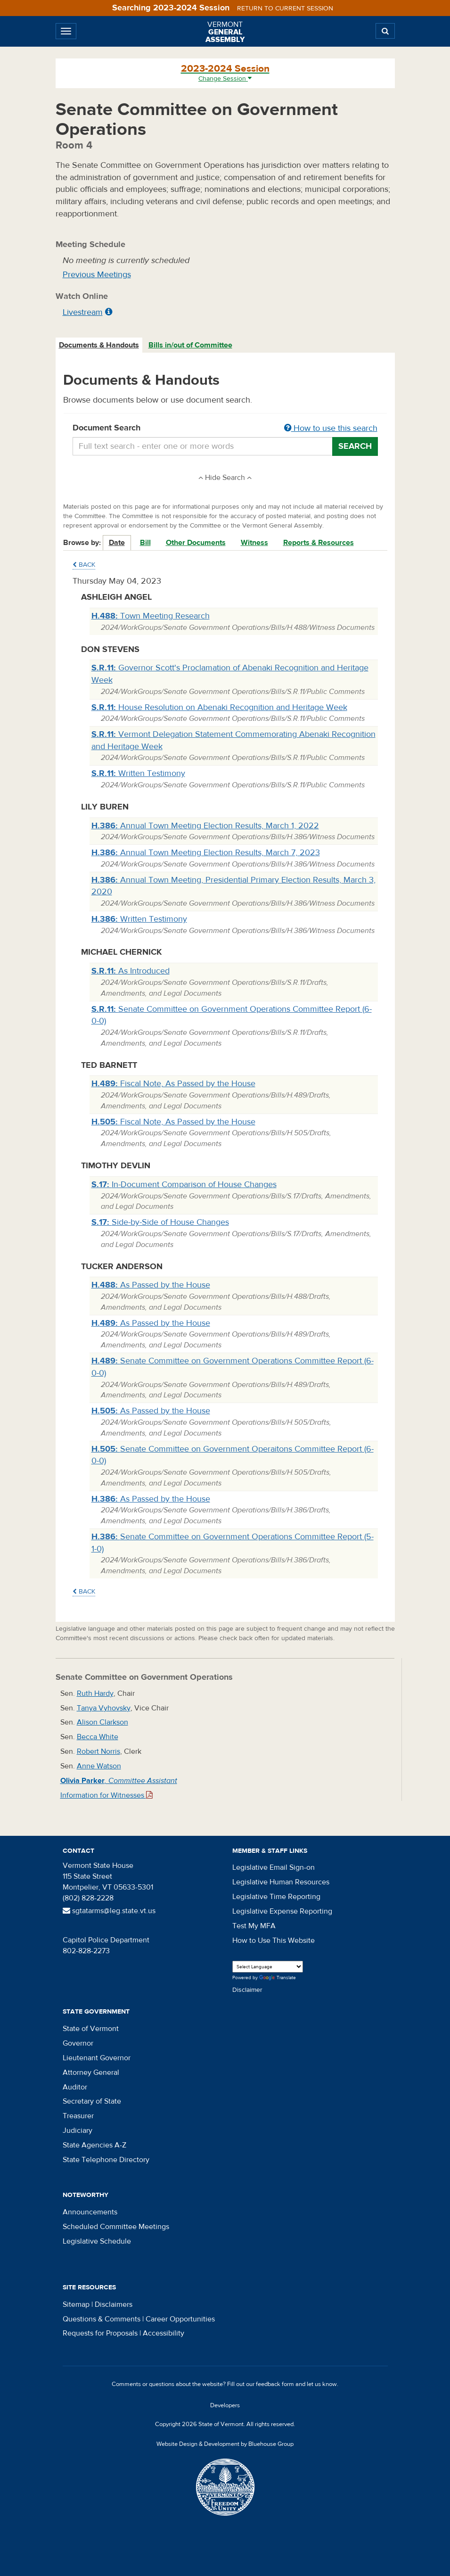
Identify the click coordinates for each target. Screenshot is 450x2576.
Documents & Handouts (99, 345)
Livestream (83, 312)
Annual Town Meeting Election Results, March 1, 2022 (205, 825)
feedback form (275, 2384)
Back (84, 565)
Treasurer (78, 2116)
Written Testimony (138, 773)
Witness (254, 542)
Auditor (75, 2087)
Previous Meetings (97, 274)
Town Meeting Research (150, 616)
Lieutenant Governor (97, 2058)
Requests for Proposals (100, 2333)
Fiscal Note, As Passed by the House (173, 1083)
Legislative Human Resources (280, 1882)
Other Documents (196, 542)
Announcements (90, 2212)
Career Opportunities (180, 2319)
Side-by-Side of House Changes (160, 1222)
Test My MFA (254, 1926)
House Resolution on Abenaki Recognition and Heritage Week (219, 707)
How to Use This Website (273, 1940)
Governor (78, 2043)
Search (355, 446)
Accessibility (163, 2333)
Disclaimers (113, 2304)
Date (117, 542)
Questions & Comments (101, 2319)
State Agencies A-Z (94, 2145)
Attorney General (91, 2072)
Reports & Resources (318, 542)
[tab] (99, 345)
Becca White (97, 1737)
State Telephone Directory (106, 2159)
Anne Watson (99, 1766)
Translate (277, 1978)
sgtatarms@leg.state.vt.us (109, 1910)
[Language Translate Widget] (267, 1967)
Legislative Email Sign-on (273, 1867)
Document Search (225, 428)
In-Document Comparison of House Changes (184, 1184)
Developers (225, 2405)
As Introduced (130, 971)
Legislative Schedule (97, 2241)
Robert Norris (98, 1751)
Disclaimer (247, 1990)
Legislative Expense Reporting (282, 1911)
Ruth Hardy (95, 1693)
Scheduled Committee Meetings (116, 2226)
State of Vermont (91, 2028)
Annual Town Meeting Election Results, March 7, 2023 (205, 852)
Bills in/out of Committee (190, 345)
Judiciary (77, 2130)
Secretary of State (92, 2101)
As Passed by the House (150, 1285)
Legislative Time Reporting (276, 1896)
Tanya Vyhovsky (104, 1708)
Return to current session (285, 8)
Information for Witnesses (106, 1795)
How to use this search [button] (330, 428)
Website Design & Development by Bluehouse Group (225, 2444)
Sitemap (76, 2304)
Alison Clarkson (102, 1722)
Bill (145, 542)
